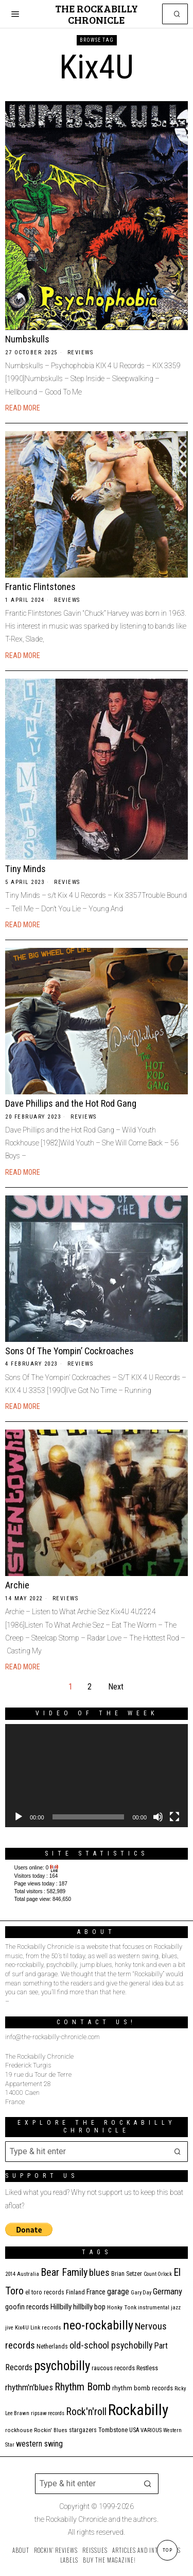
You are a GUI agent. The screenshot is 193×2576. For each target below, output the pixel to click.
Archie (17, 1585)
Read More (22, 408)
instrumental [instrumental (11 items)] (153, 2307)
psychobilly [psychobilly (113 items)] (62, 2365)
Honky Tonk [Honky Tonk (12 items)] (121, 2307)
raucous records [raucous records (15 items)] (113, 2368)
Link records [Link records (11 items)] (45, 2327)
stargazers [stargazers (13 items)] (83, 2430)
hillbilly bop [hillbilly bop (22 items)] (89, 2306)
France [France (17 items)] (96, 2292)
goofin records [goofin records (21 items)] (27, 2306)
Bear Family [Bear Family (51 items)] (64, 2272)
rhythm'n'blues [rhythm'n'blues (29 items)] (29, 2387)
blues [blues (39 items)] (99, 2272)
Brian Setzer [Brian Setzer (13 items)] (126, 2273)
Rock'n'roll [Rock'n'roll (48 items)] (86, 2412)
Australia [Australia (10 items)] (28, 2274)
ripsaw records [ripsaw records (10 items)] (47, 2413)
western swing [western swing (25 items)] (39, 2444)
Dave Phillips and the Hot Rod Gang (70, 1103)
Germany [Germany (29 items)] (167, 2291)
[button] (177, 14)
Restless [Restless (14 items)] (147, 2368)
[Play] (18, 1817)
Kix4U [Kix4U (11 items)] (22, 2327)
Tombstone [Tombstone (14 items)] (113, 2430)
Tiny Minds (25, 868)
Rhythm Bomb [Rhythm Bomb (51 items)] (83, 2387)
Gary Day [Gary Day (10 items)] (141, 2292)
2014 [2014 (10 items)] (10, 2274)
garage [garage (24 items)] (118, 2291)
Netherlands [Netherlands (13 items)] (52, 2346)
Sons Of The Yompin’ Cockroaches (69, 1351)
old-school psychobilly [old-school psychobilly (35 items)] (110, 2345)
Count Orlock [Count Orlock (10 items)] (158, 2274)
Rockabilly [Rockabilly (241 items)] (138, 2410)
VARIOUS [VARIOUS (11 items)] (151, 2430)
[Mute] (158, 1817)
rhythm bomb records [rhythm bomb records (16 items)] (142, 2388)
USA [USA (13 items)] (134, 2430)
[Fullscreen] (174, 1817)
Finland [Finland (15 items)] (75, 2292)
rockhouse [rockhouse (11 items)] (18, 2430)
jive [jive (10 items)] (9, 2327)
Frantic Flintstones (40, 586)
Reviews (80, 352)
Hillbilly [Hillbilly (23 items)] (61, 2306)
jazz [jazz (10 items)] (176, 2307)
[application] (96, 1775)
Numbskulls (27, 339)
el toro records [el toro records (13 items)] (44, 2292)
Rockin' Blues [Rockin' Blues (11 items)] (50, 2430)
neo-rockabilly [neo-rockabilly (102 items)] (98, 2325)
